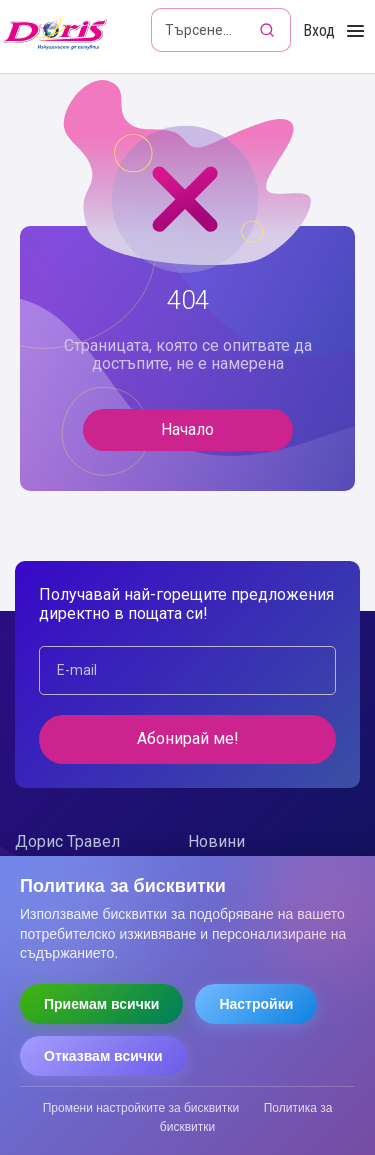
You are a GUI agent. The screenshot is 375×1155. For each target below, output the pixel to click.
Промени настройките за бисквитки (141, 1108)
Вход (319, 30)
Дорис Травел (67, 841)
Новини (216, 841)
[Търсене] (269, 30)
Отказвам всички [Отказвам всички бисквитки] (103, 1056)
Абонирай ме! (188, 738)
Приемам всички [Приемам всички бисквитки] (101, 1004)
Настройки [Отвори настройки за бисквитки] (256, 1004)
